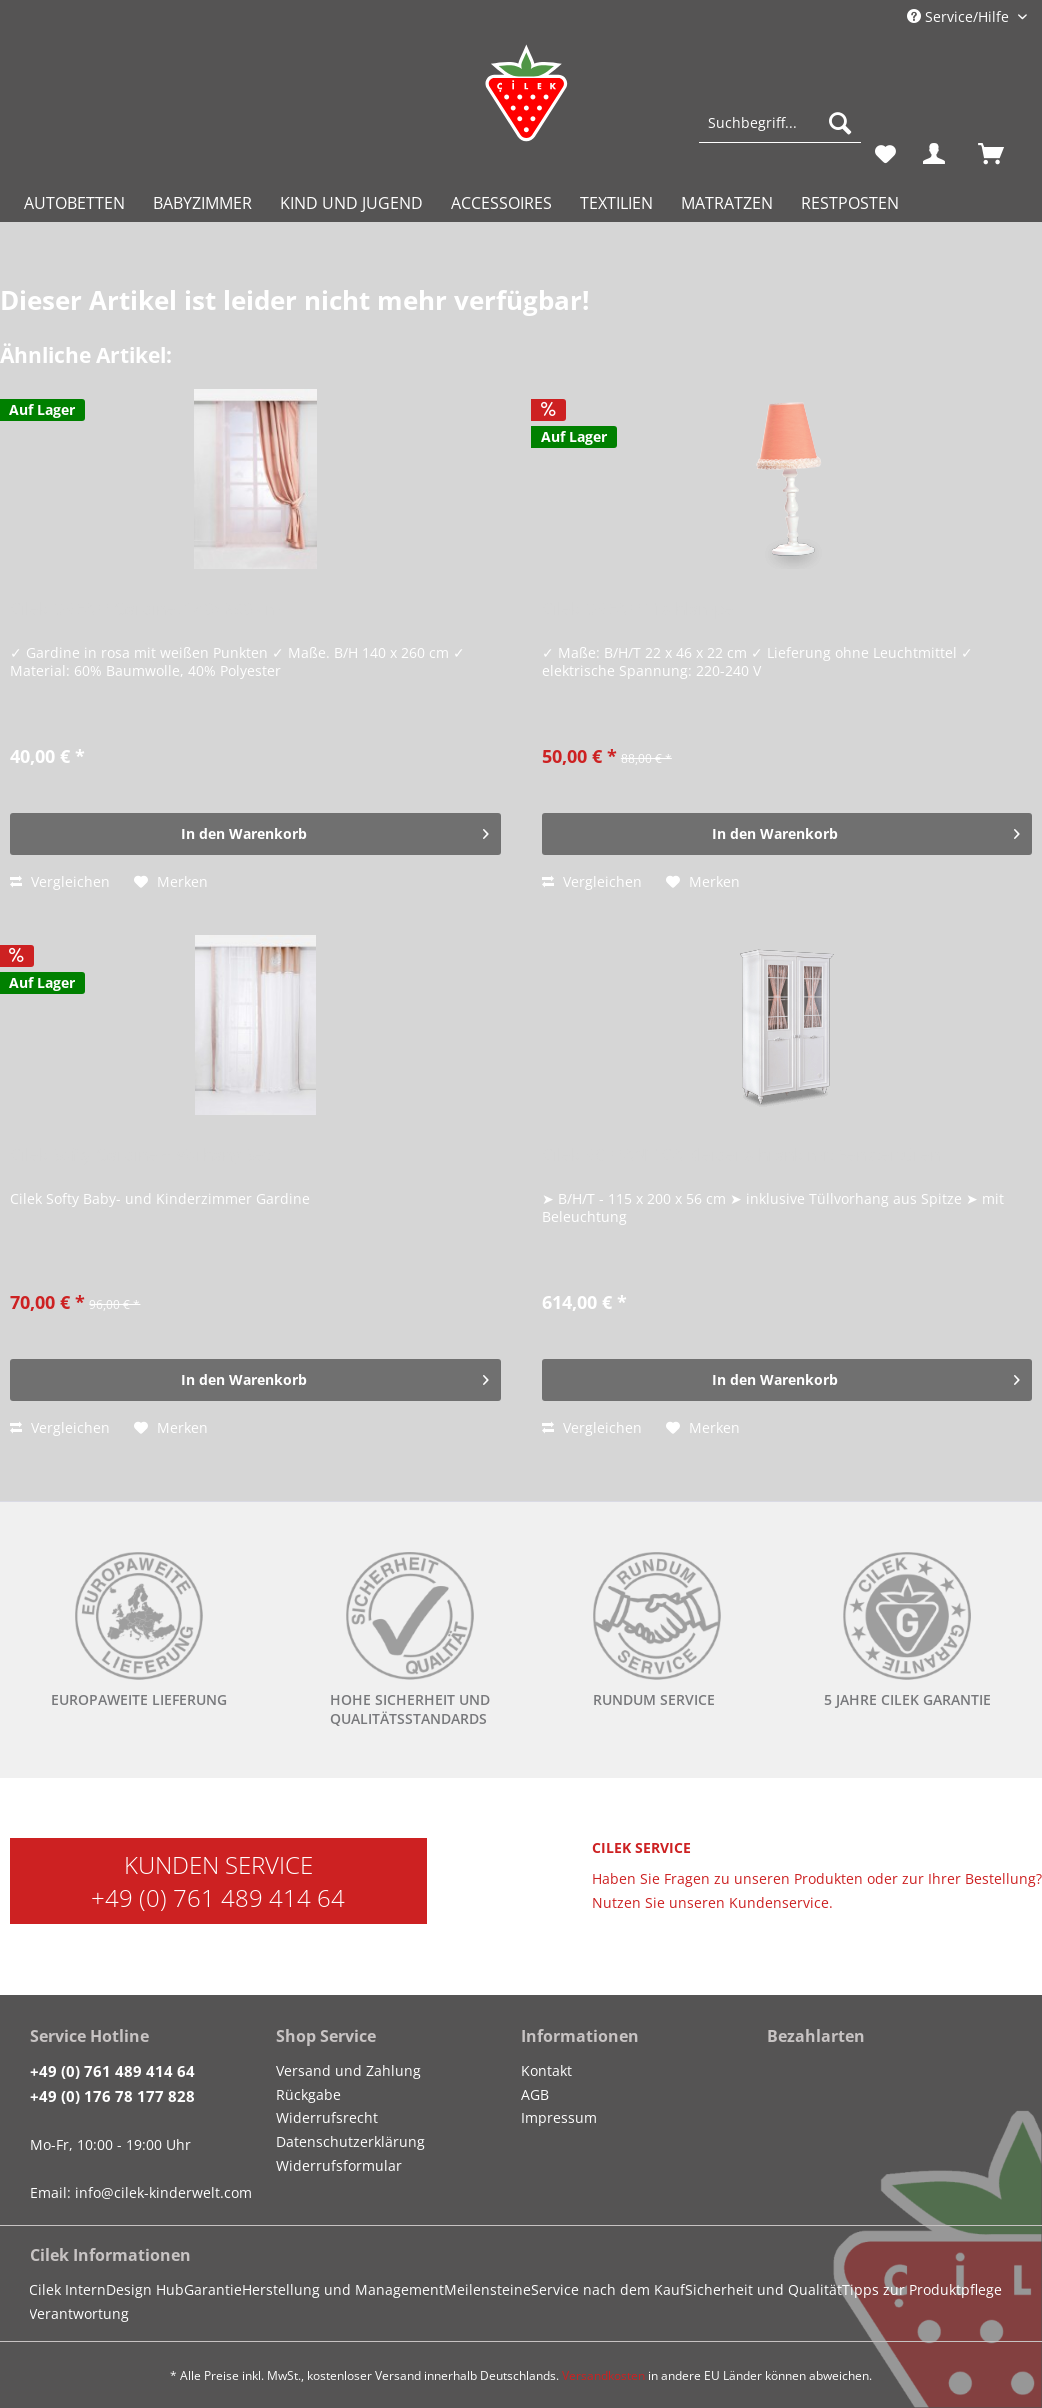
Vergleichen (60, 881)
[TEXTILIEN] (616, 203)
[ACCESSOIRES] (501, 203)
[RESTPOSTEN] (850, 203)
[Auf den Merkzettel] (171, 882)
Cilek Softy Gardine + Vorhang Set (140, 1155)
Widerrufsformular (339, 2165)
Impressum (559, 2117)
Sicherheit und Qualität (763, 2289)
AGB (535, 2094)
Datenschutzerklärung (350, 2141)
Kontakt (546, 2070)
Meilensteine (487, 2289)
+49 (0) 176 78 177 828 (112, 2096)
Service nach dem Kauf (608, 2289)
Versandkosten (603, 2375)
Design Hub (145, 2289)
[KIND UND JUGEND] (351, 203)
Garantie (213, 2289)
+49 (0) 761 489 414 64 (218, 1897)
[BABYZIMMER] (202, 203)
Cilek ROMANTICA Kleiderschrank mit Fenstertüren (741, 1155)
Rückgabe (308, 2094)
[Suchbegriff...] (780, 123)
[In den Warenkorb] (255, 834)
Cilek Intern (67, 2289)
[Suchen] (840, 123)
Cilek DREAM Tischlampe (638, 609)
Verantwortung (79, 2313)
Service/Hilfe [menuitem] (960, 16)
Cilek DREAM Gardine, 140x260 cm (145, 609)
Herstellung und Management (343, 2289)
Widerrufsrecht (327, 2117)
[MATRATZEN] (727, 203)
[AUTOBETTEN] (74, 203)
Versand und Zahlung (348, 2070)
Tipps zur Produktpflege (922, 2289)
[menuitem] (780, 132)
